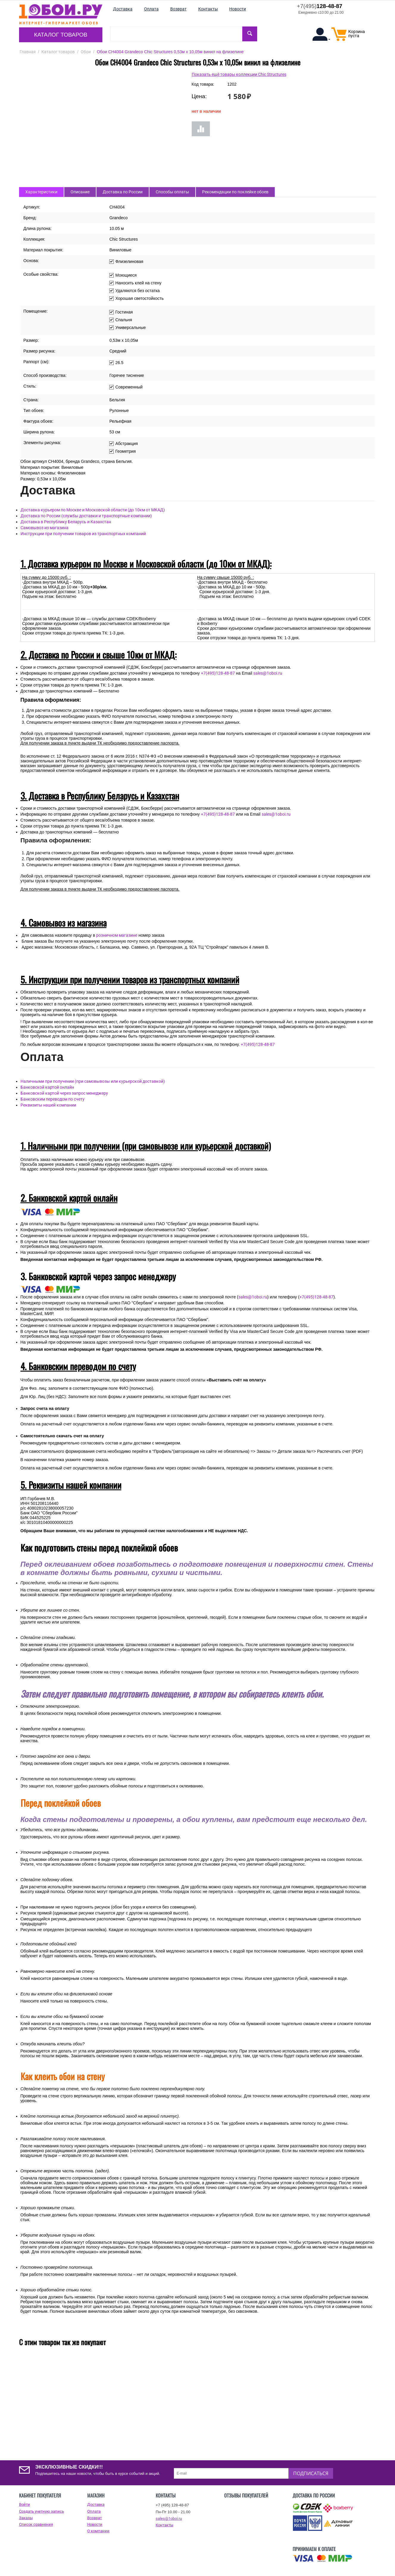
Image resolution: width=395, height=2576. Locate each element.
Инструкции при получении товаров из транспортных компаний (83, 533)
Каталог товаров (60, 35)
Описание (80, 191)
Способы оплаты (172, 191)
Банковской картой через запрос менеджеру (64, 1093)
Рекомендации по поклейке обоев (235, 191)
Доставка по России (123, 191)
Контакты (164, 2525)
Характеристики (41, 191)
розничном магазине (116, 935)
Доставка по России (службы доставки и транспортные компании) (86, 515)
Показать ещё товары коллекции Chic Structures (239, 74)
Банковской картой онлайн (47, 1087)
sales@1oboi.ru (267, 673)
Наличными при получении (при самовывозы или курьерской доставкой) (93, 1081)
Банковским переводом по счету (53, 1099)
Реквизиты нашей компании (48, 1105)
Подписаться (310, 2473)
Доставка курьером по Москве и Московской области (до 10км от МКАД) (93, 509)
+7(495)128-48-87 (218, 673)
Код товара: (203, 84)
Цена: (199, 96)
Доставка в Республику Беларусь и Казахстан (66, 521)
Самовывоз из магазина (44, 527)
